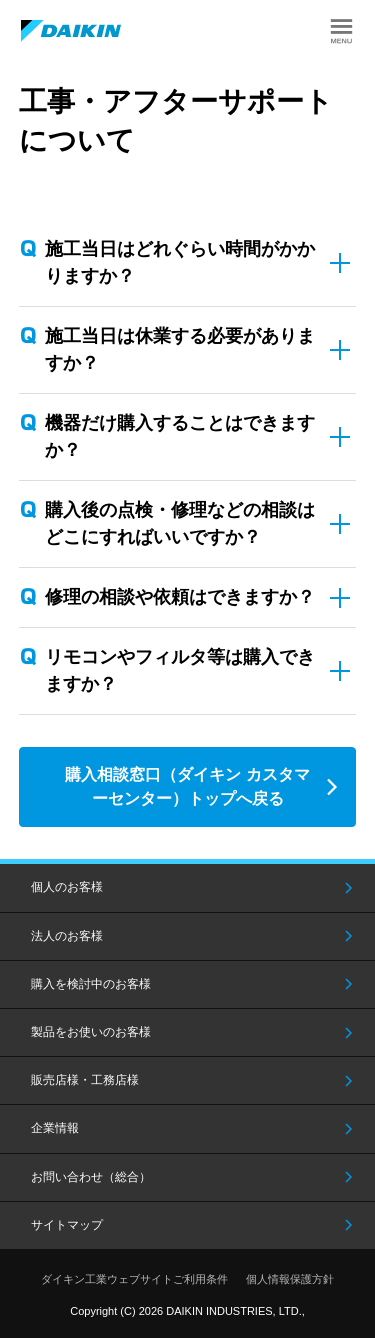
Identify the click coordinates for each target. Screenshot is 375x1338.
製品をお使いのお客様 (91, 1032)
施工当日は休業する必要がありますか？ (180, 349)
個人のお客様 (67, 887)
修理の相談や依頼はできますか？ (180, 597)
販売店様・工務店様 (85, 1080)
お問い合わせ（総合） (91, 1177)
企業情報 (55, 1128)
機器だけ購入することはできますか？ (180, 436)
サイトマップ (67, 1225)
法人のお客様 (67, 936)
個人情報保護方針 (290, 1279)
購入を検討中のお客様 (91, 984)
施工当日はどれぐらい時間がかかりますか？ (180, 262)
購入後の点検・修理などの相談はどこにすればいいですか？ (180, 523)
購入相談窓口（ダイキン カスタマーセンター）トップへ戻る (187, 786)
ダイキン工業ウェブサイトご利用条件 (134, 1279)
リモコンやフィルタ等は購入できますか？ (180, 670)
